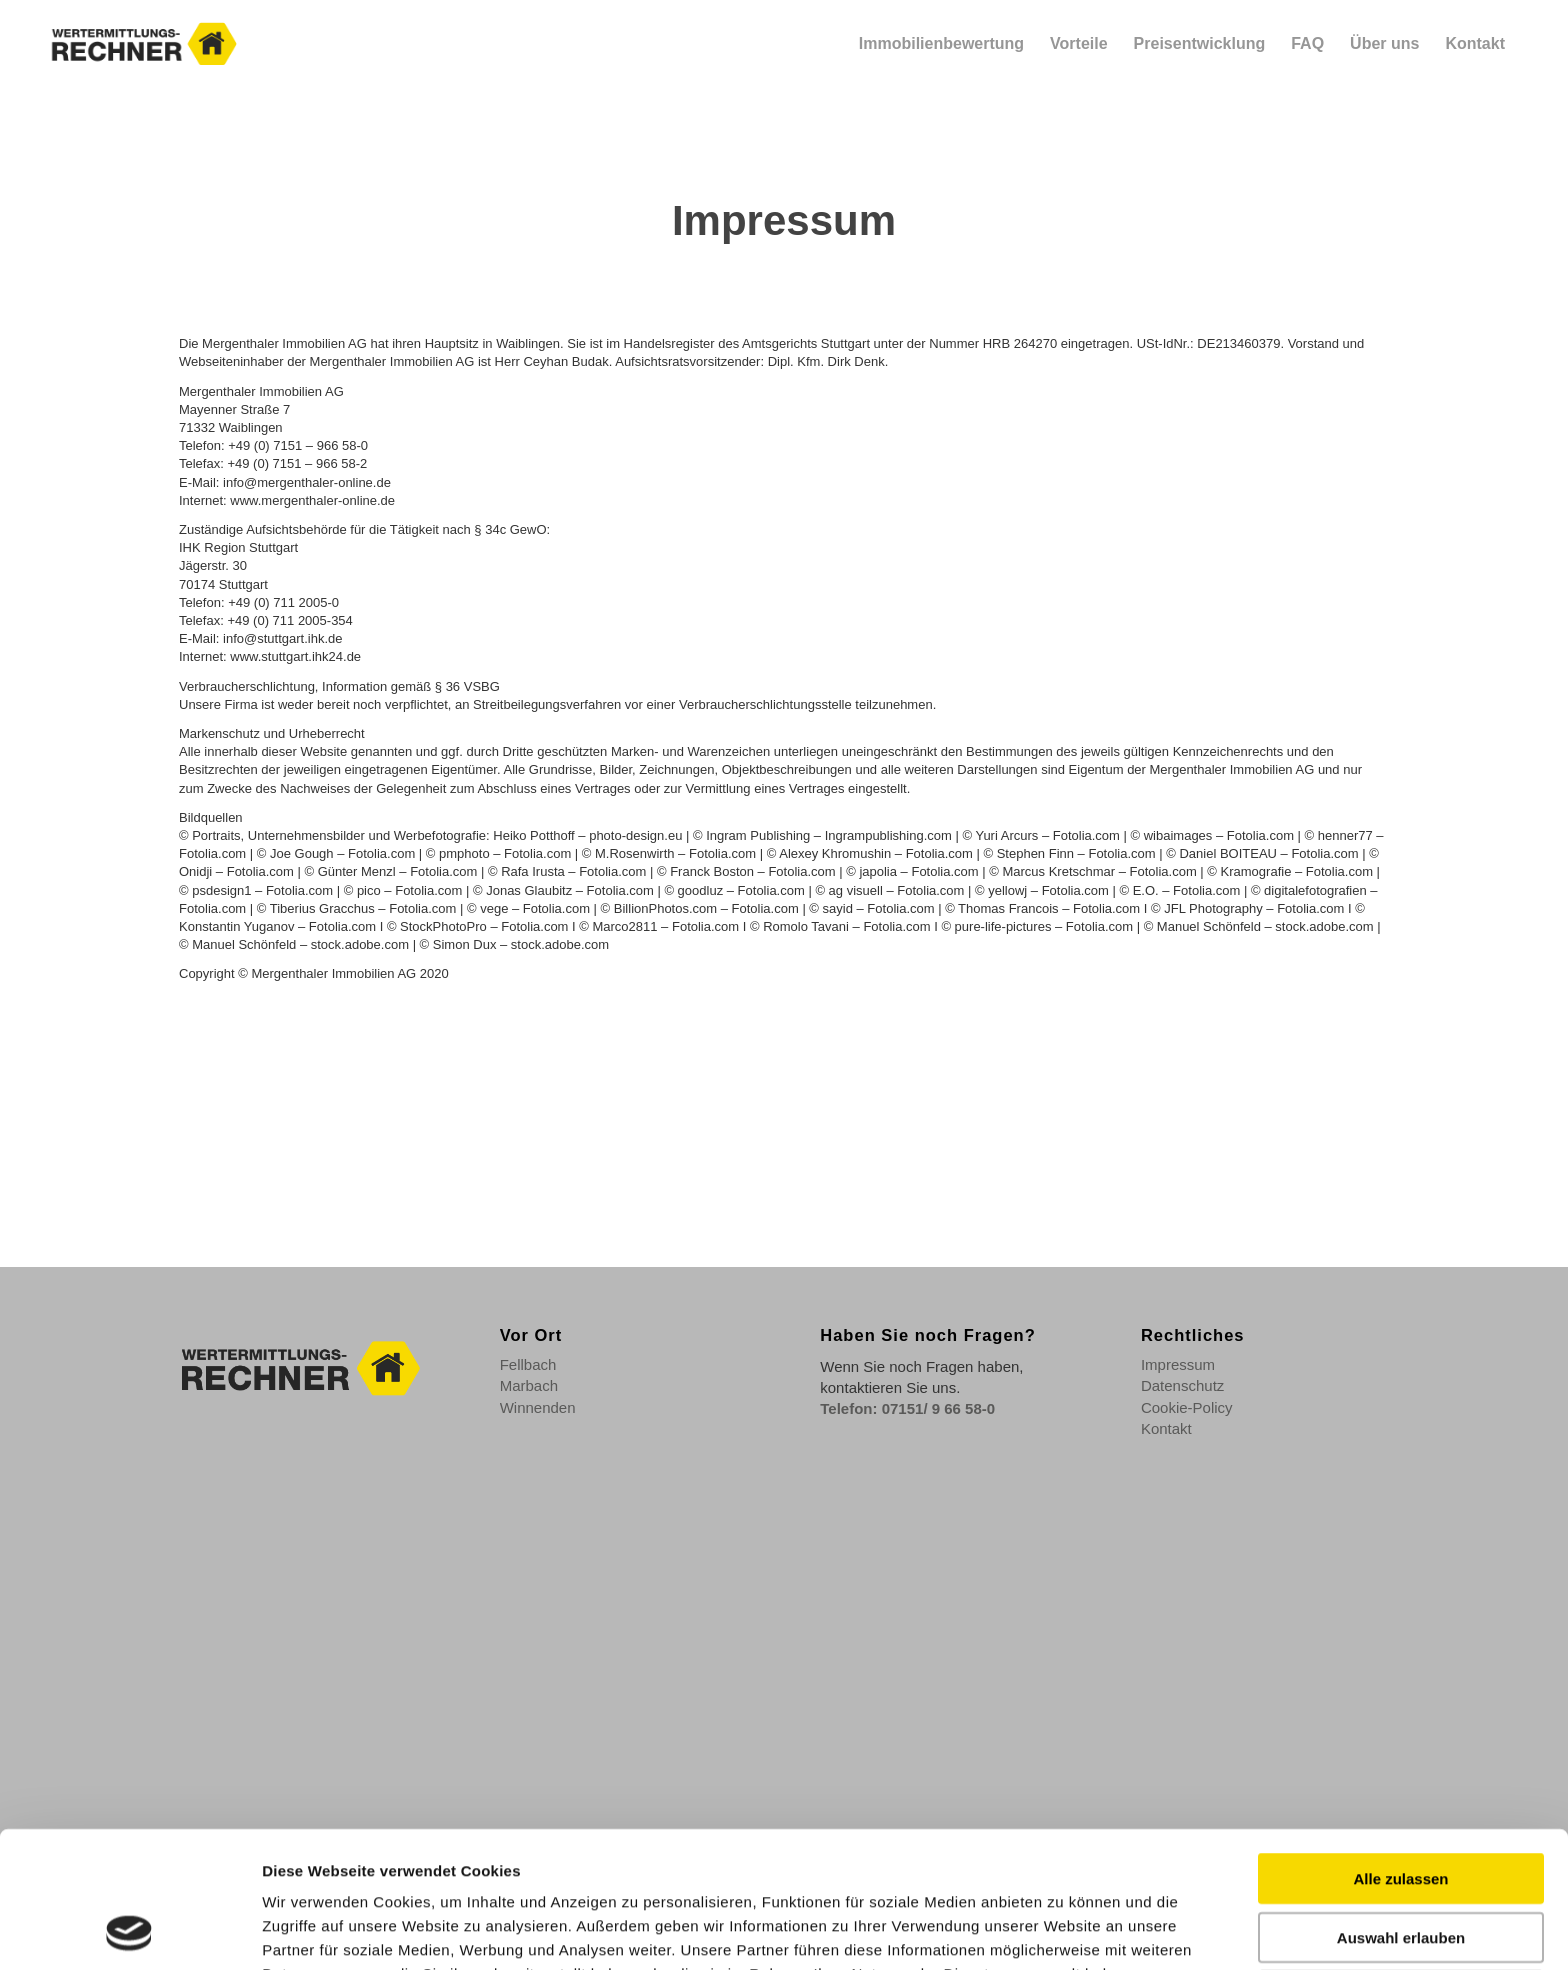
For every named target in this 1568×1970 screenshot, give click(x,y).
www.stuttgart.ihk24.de (295, 656)
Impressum (1178, 1364)
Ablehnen (1401, 1867)
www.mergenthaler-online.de (312, 500)
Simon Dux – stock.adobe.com (521, 944)
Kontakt (1166, 1428)
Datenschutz (1182, 1385)
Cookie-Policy (1187, 1407)
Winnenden (538, 1407)
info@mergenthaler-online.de (307, 482)
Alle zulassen (1400, 1750)
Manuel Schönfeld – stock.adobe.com (1265, 926)
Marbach (529, 1385)
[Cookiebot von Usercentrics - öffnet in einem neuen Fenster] (129, 1931)
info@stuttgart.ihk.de (282, 638)
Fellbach (528, 1364)
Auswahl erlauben (1401, 1809)
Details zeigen (1059, 1930)
